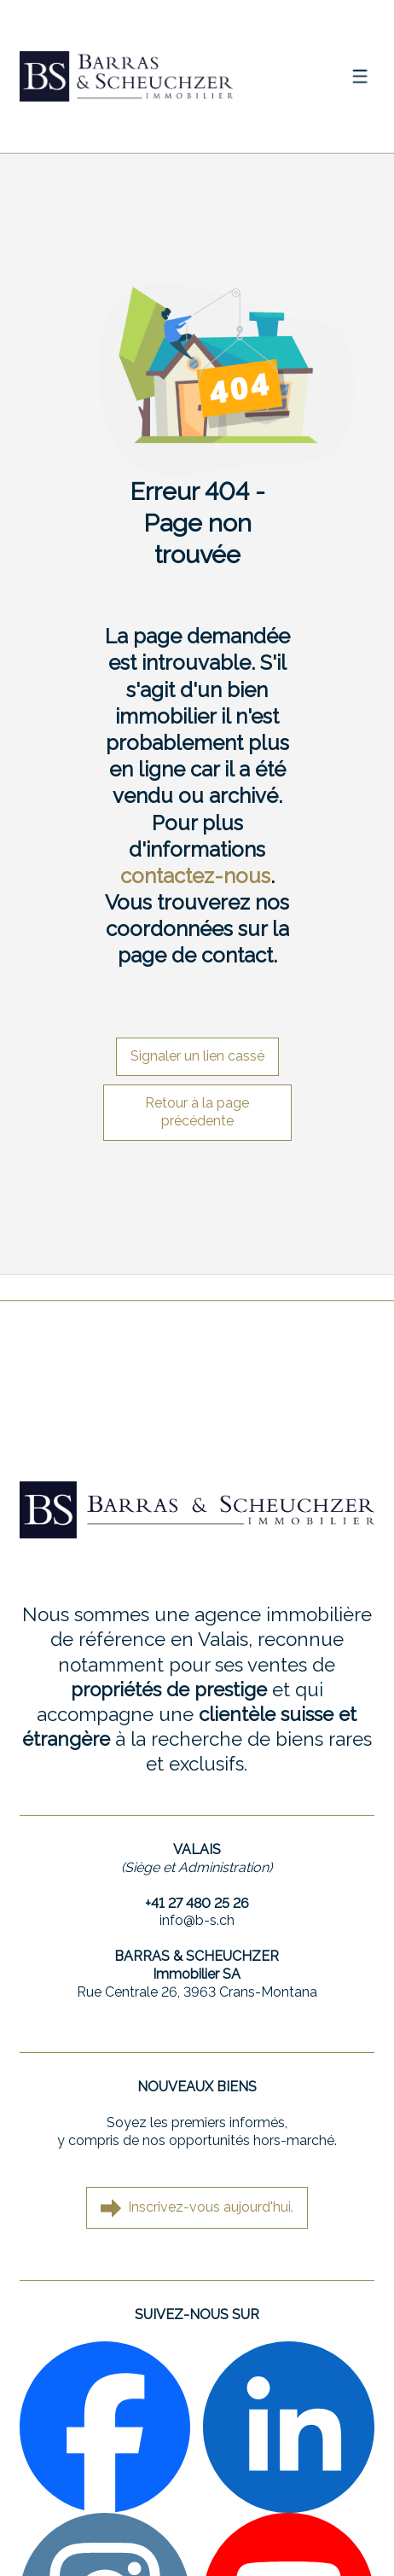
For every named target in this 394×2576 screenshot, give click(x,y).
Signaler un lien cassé (197, 1056)
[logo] (126, 76)
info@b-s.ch (197, 1920)
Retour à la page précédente (197, 1112)
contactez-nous (195, 876)
